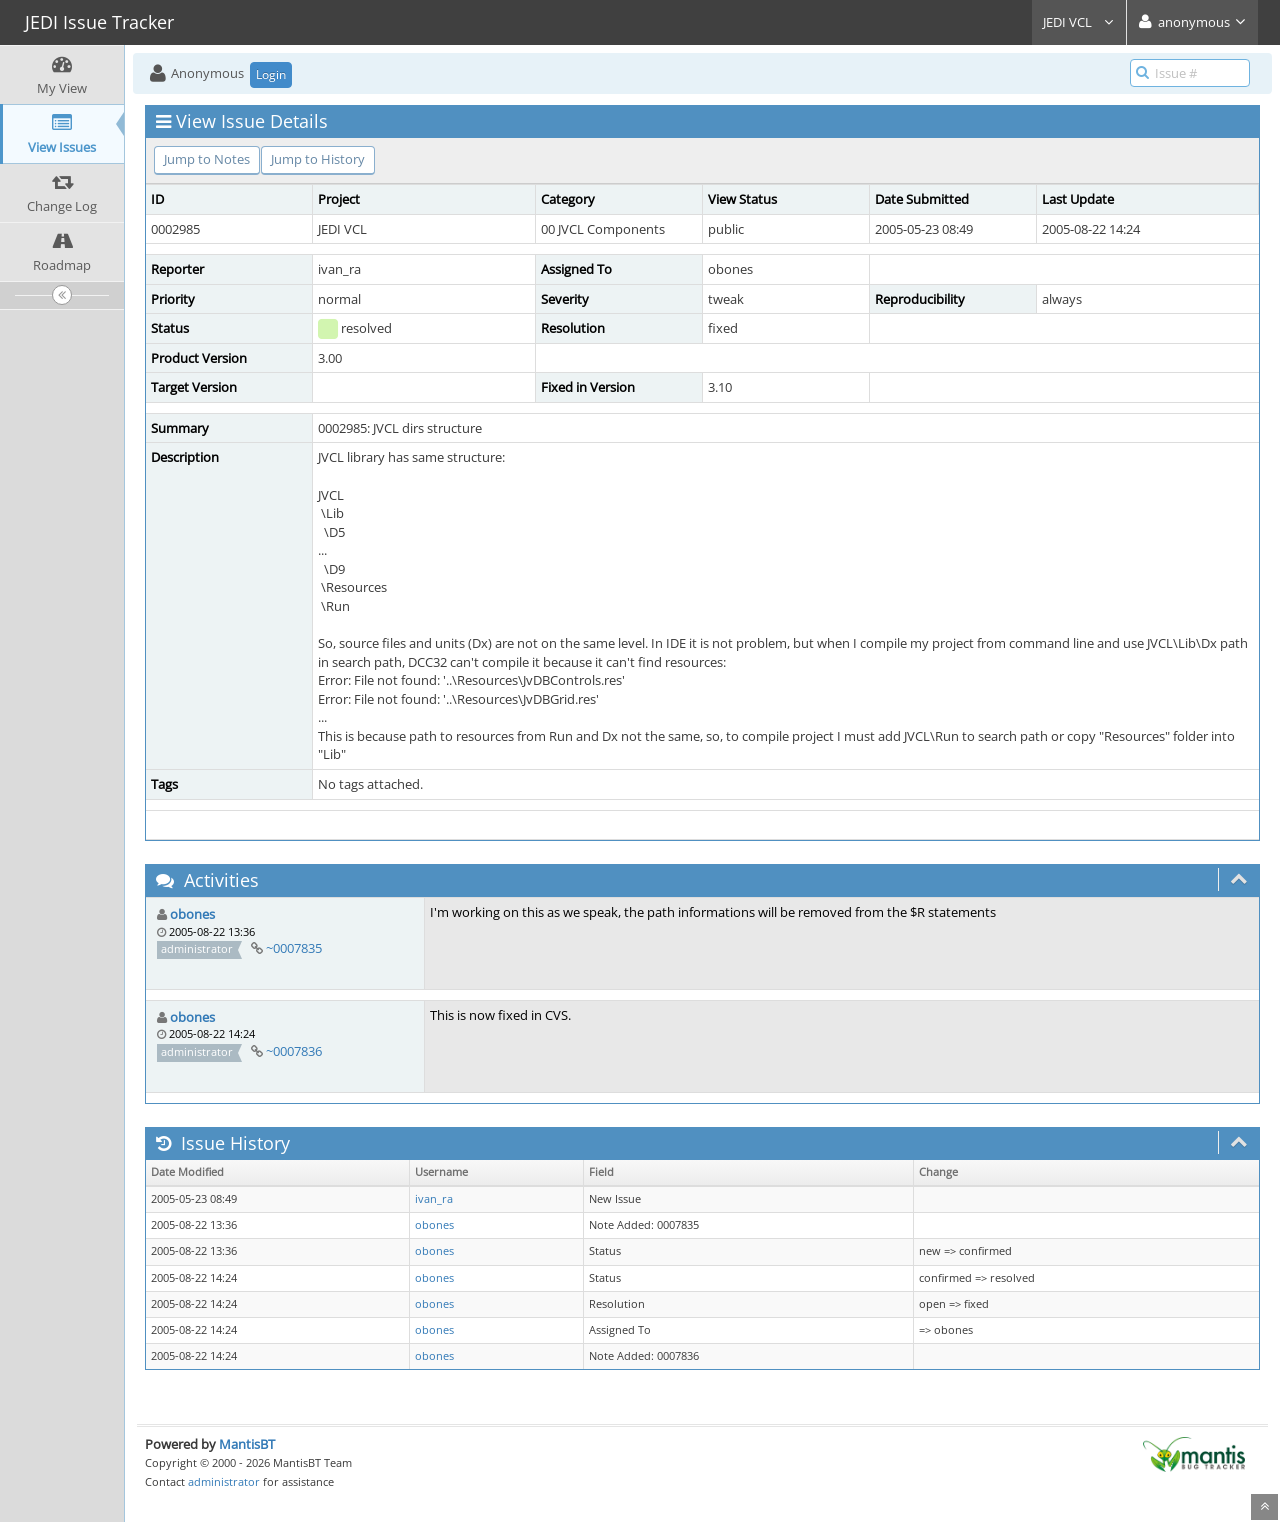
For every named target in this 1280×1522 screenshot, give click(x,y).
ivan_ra (434, 1199)
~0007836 (294, 1051)
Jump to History (318, 159)
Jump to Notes (207, 159)
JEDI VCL (1079, 22)
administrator (224, 1481)
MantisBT (247, 1444)
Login (271, 74)
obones (192, 914)
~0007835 (294, 948)
